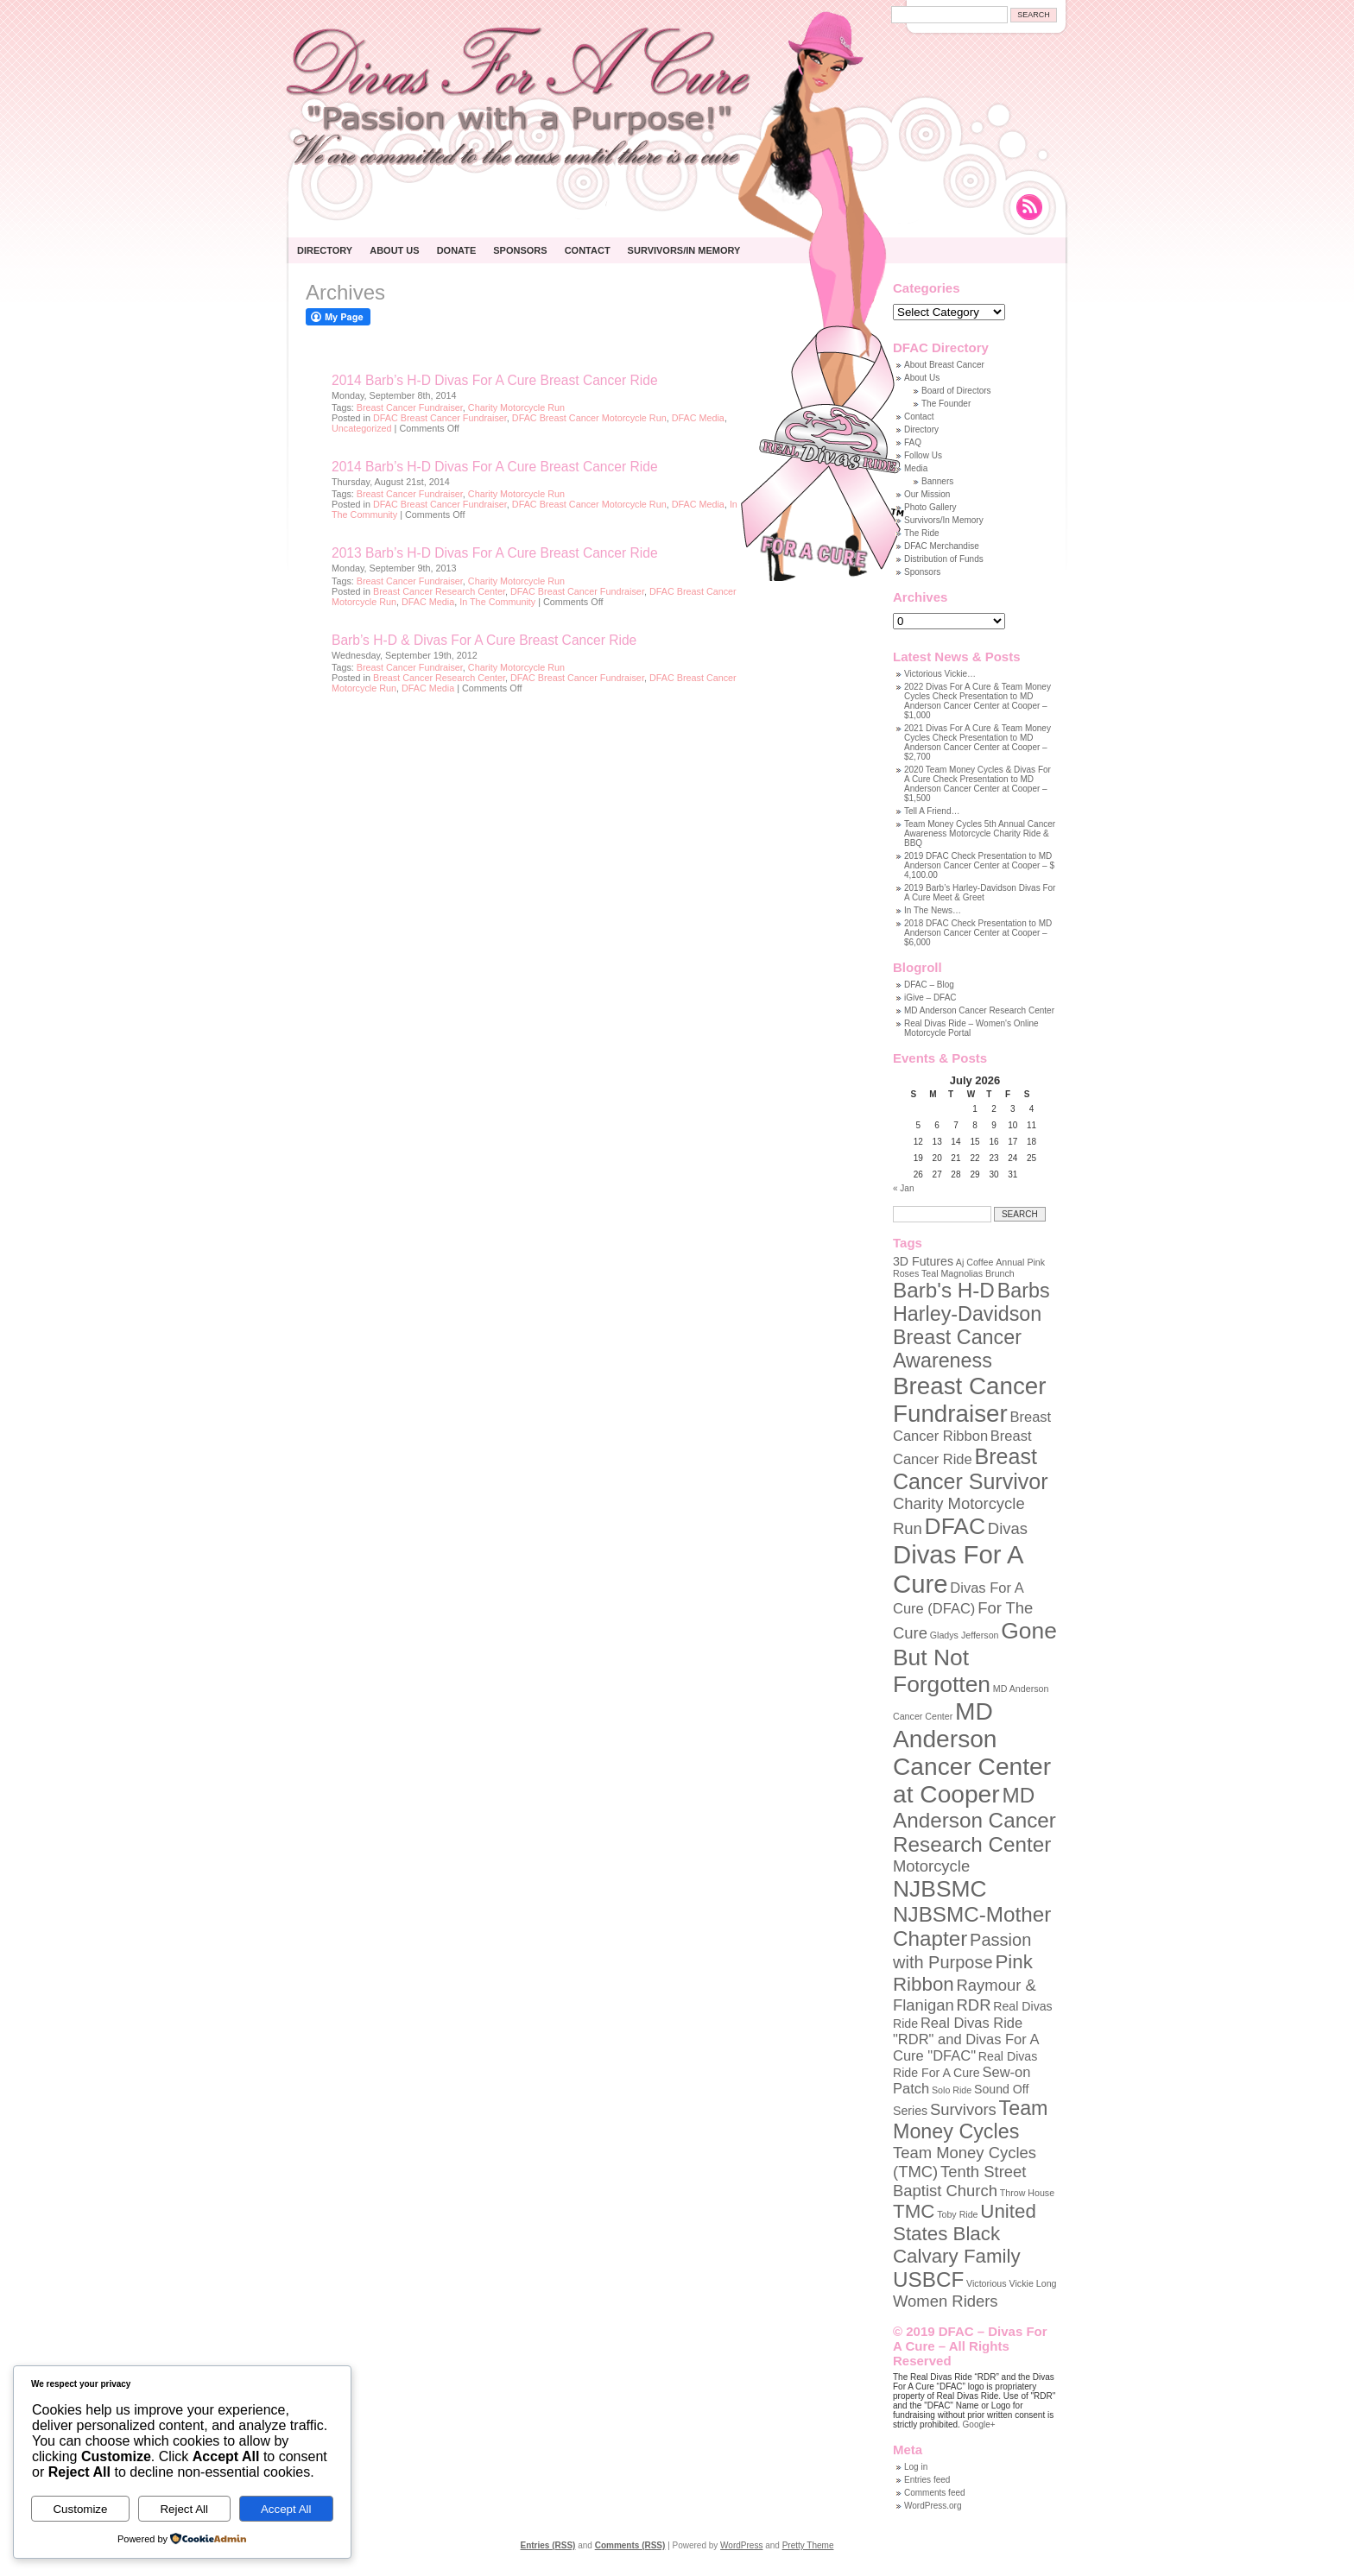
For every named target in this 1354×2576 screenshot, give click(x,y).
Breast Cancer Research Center (439, 591)
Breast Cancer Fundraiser (410, 407)
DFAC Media (698, 418)
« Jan (903, 1188)
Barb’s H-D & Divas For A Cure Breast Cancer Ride (484, 640)
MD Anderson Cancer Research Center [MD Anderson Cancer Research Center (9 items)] (974, 1820)
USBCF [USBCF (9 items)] (928, 2279)
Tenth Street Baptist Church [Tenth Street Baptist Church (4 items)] (959, 2181)
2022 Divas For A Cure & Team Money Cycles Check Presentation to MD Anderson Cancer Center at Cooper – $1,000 (977, 701)
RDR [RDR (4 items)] (974, 2005)
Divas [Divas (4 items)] (1008, 1528)
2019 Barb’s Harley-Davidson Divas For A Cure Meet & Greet (979, 892)
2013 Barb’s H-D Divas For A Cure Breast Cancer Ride (495, 553)
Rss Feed (1029, 207)
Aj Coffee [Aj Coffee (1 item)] (975, 1262)
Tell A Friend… (931, 811)
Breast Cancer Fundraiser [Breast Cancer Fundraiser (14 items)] (969, 1400)
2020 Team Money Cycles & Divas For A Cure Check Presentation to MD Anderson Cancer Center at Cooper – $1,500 (977, 784)
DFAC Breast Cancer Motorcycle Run (589, 418)
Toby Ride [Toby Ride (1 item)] (957, 2214)
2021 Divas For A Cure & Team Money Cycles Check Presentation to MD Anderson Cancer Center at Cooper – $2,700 (977, 742)
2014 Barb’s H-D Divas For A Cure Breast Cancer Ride (495, 380)
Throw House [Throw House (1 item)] (1027, 2193)
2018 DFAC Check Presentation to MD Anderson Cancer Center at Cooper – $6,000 (978, 933)
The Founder (946, 403)
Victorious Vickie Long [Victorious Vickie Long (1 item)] (1011, 2283)
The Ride (922, 533)
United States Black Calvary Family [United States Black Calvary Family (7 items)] (964, 2233)
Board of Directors (956, 390)
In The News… (932, 910)
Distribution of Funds (944, 559)
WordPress (741, 2545)
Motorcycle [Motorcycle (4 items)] (931, 1866)
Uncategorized (362, 428)
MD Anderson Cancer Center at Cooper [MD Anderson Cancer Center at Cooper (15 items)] (972, 1753)
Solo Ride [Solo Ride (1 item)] (951, 2090)
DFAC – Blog (929, 984)
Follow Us (923, 455)
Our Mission (927, 494)
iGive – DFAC (930, 997)
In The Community (497, 602)
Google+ (979, 2424)
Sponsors (520, 250)
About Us (394, 250)
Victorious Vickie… (940, 674)
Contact (588, 250)
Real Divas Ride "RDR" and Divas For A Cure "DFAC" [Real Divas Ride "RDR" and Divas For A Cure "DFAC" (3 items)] (966, 2039)
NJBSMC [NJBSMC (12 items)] (940, 1889)
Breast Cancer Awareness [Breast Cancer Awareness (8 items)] (957, 1349)
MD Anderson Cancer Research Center (979, 1010)
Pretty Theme (808, 2545)
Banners (937, 481)
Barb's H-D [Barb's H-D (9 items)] (944, 1290)
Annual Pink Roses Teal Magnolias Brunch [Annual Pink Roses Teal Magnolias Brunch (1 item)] (969, 1268)
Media (915, 468)
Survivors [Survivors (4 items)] (963, 2109)
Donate (457, 250)
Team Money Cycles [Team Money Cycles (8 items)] (970, 2120)
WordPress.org (933, 2505)
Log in (915, 2467)
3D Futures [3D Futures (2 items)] (923, 1261)
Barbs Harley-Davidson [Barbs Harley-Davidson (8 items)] (971, 1302)
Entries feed (927, 2479)
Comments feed (934, 2492)
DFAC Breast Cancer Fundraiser (440, 418)
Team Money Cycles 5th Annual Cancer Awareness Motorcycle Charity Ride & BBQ (979, 833)
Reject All (184, 2509)
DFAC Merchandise (941, 546)
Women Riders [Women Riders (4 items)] (945, 2301)
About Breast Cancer (944, 364)
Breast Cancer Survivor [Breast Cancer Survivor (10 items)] (970, 1468)
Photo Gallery (930, 507)
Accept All (286, 2509)
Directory (324, 250)
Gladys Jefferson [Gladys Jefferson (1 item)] (964, 1635)
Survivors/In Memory (684, 250)
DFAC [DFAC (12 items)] (955, 1526)
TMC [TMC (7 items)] (913, 2211)
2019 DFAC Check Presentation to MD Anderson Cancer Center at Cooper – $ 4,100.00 (979, 865)
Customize (80, 2509)
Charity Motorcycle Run (516, 407)
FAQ (912, 442)
